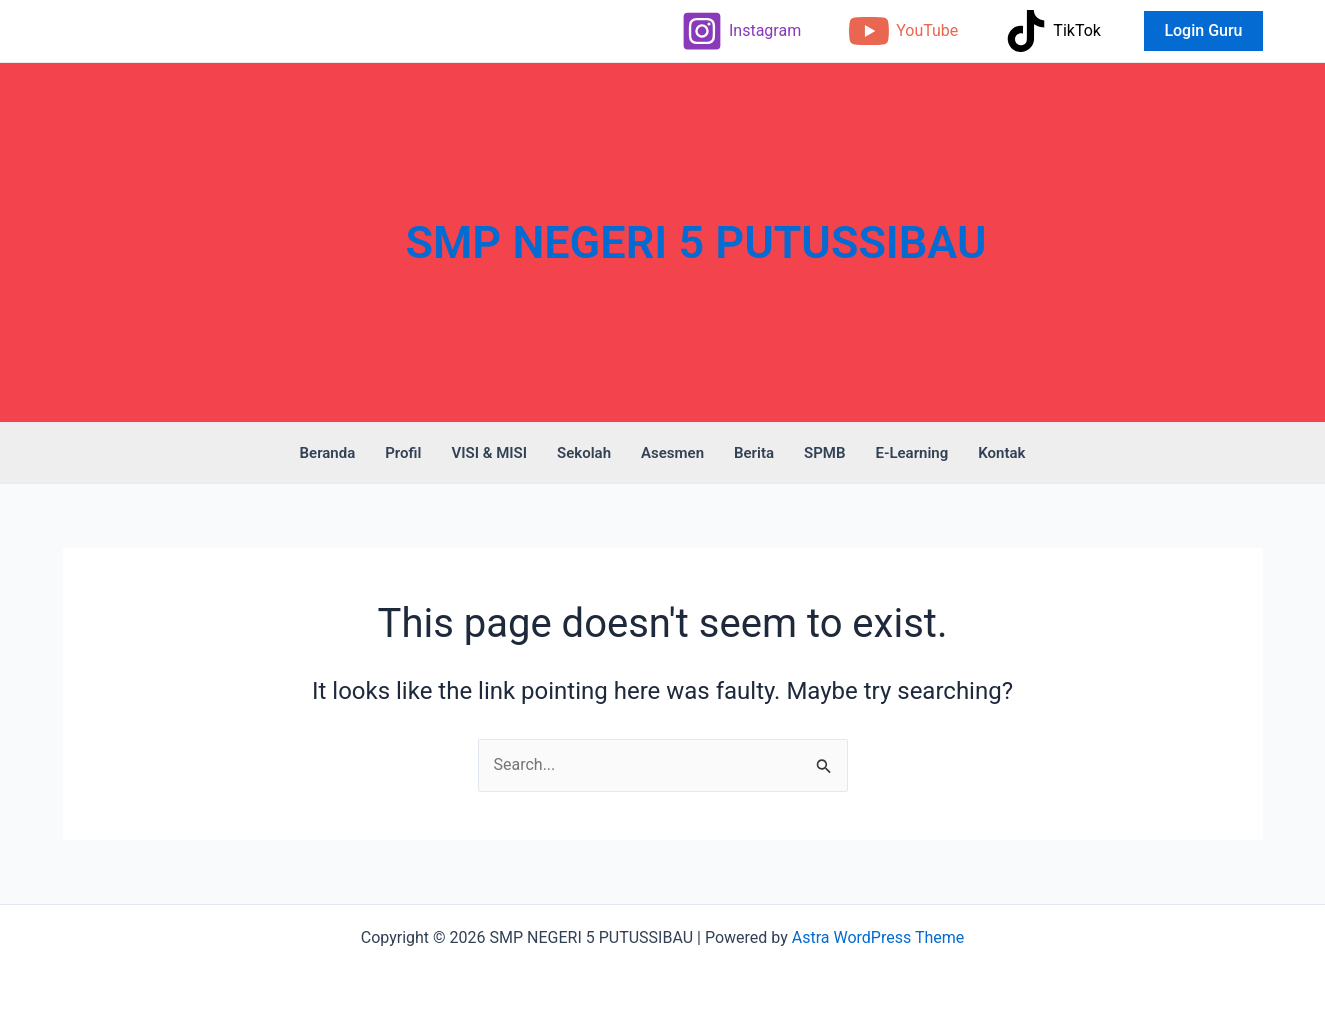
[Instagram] (741, 31)
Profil (403, 453)
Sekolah (584, 453)
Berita (754, 453)
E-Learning (911, 453)
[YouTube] (903, 31)
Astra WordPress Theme (878, 937)
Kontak (1001, 453)
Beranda (328, 453)
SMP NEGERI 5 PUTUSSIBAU (696, 242)
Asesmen (672, 453)
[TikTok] (1053, 31)
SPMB (824, 453)
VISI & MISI (489, 453)
